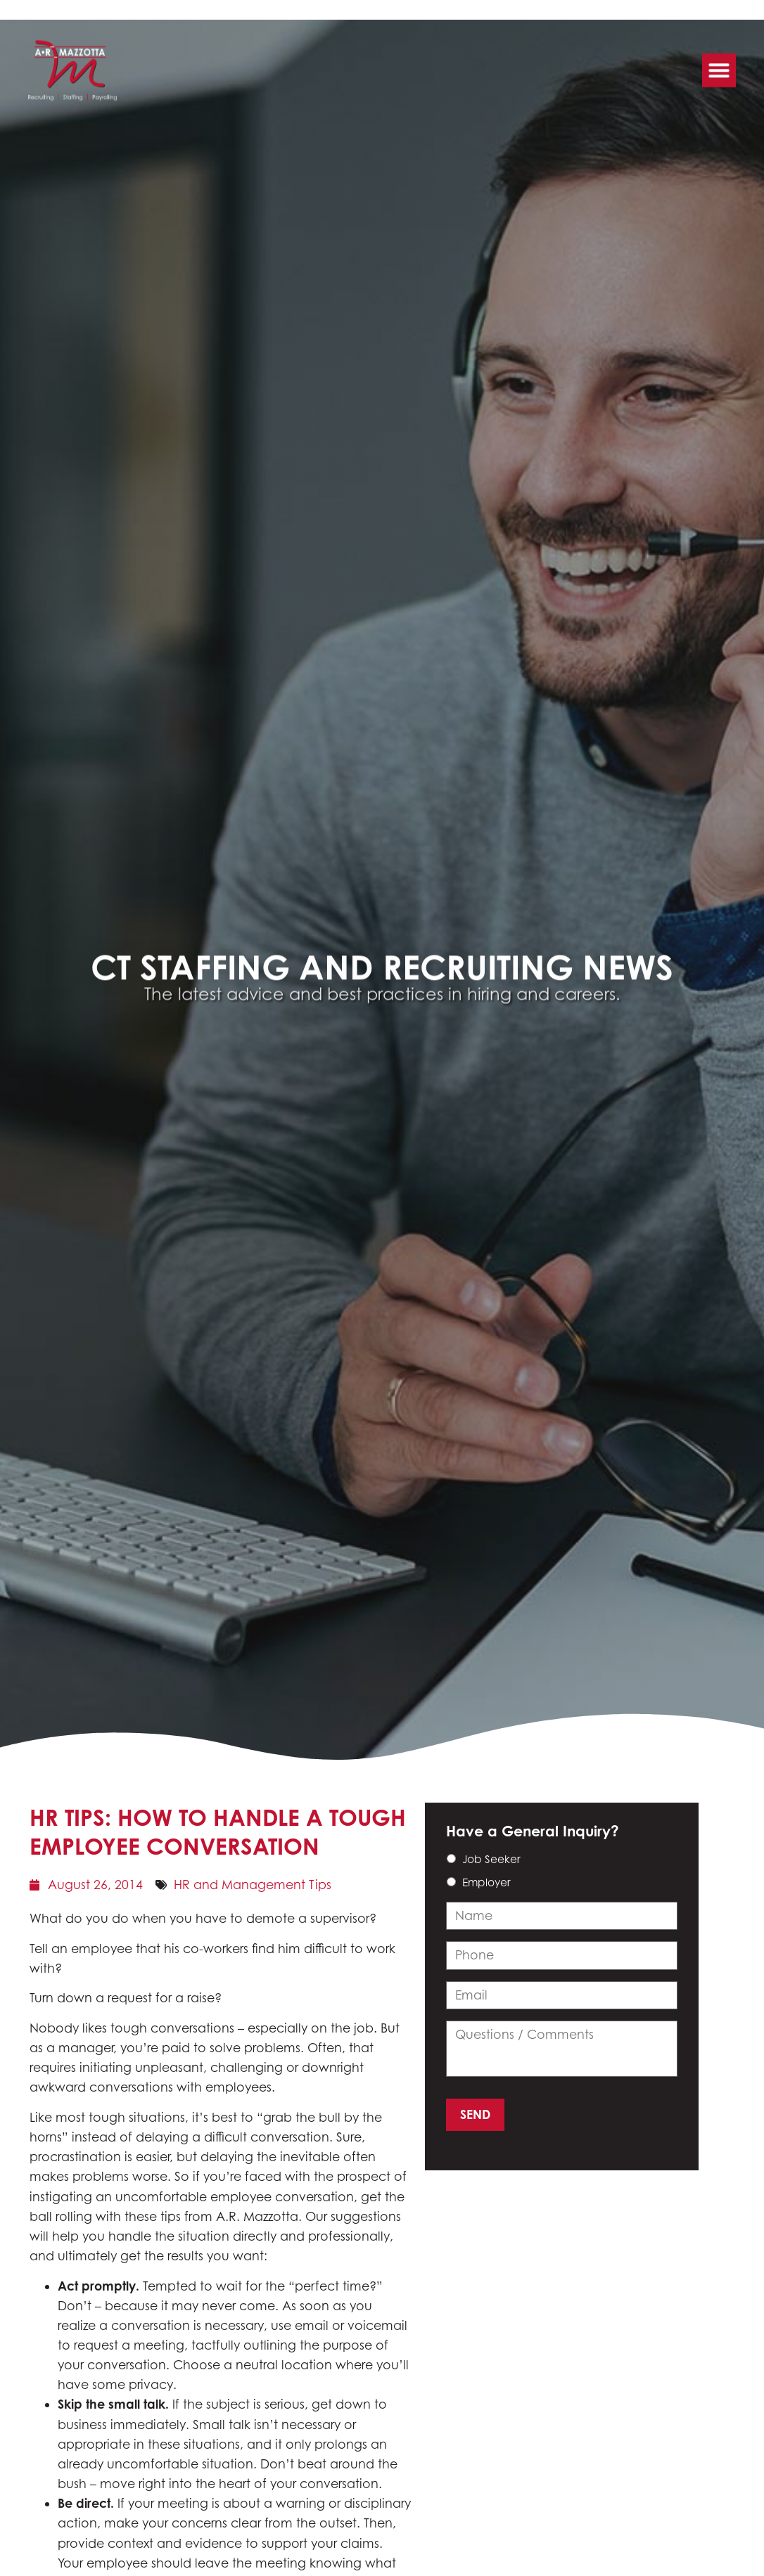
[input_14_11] (561, 2049)
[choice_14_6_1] (451, 1881)
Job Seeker (491, 1859)
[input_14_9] (561, 1916)
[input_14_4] (561, 1995)
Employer (486, 1882)
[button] (719, 66)
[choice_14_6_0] (451, 1858)
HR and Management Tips (252, 1884)
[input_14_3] (561, 1955)
